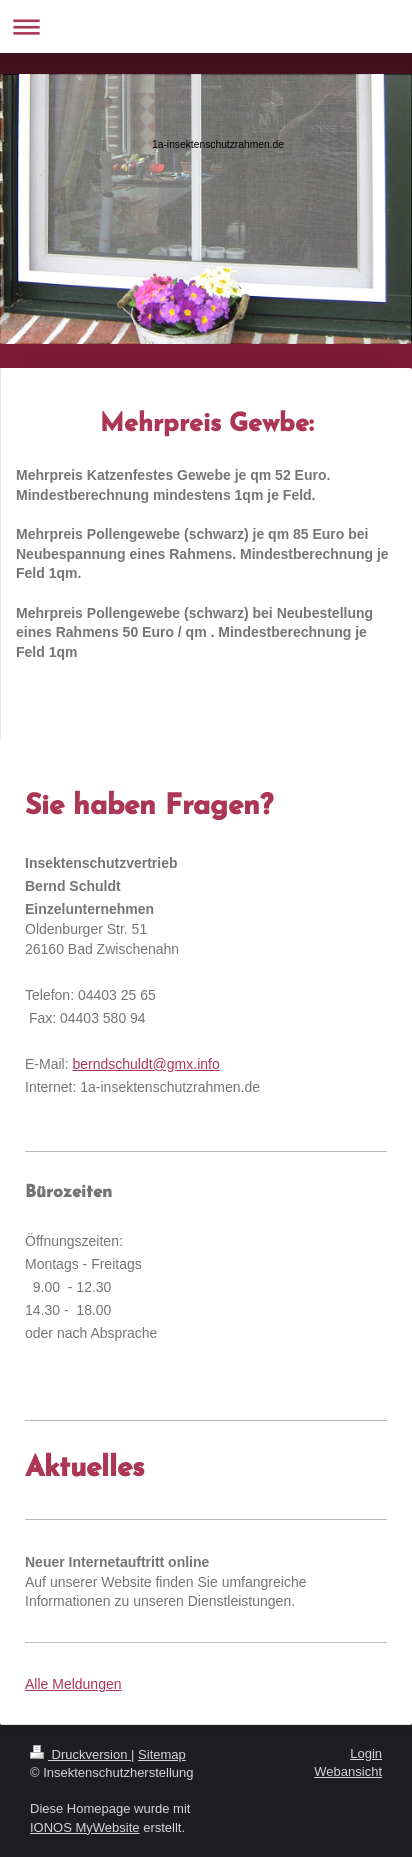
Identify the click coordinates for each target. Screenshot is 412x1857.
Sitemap (162, 1754)
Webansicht (348, 1771)
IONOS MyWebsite (85, 1827)
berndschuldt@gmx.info (145, 1064)
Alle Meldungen (73, 1684)
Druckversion (80, 1754)
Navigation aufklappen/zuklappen (206, 26)
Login (366, 1753)
